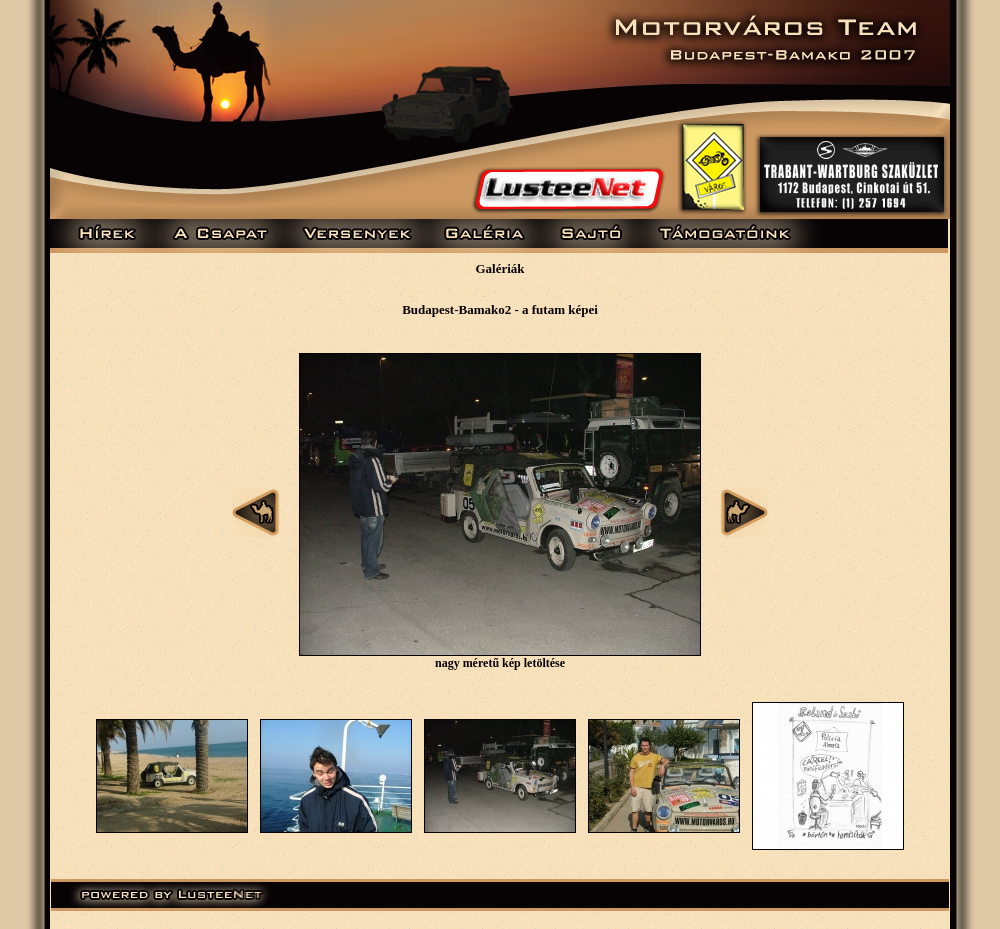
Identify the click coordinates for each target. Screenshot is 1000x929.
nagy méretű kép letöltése (500, 663)
